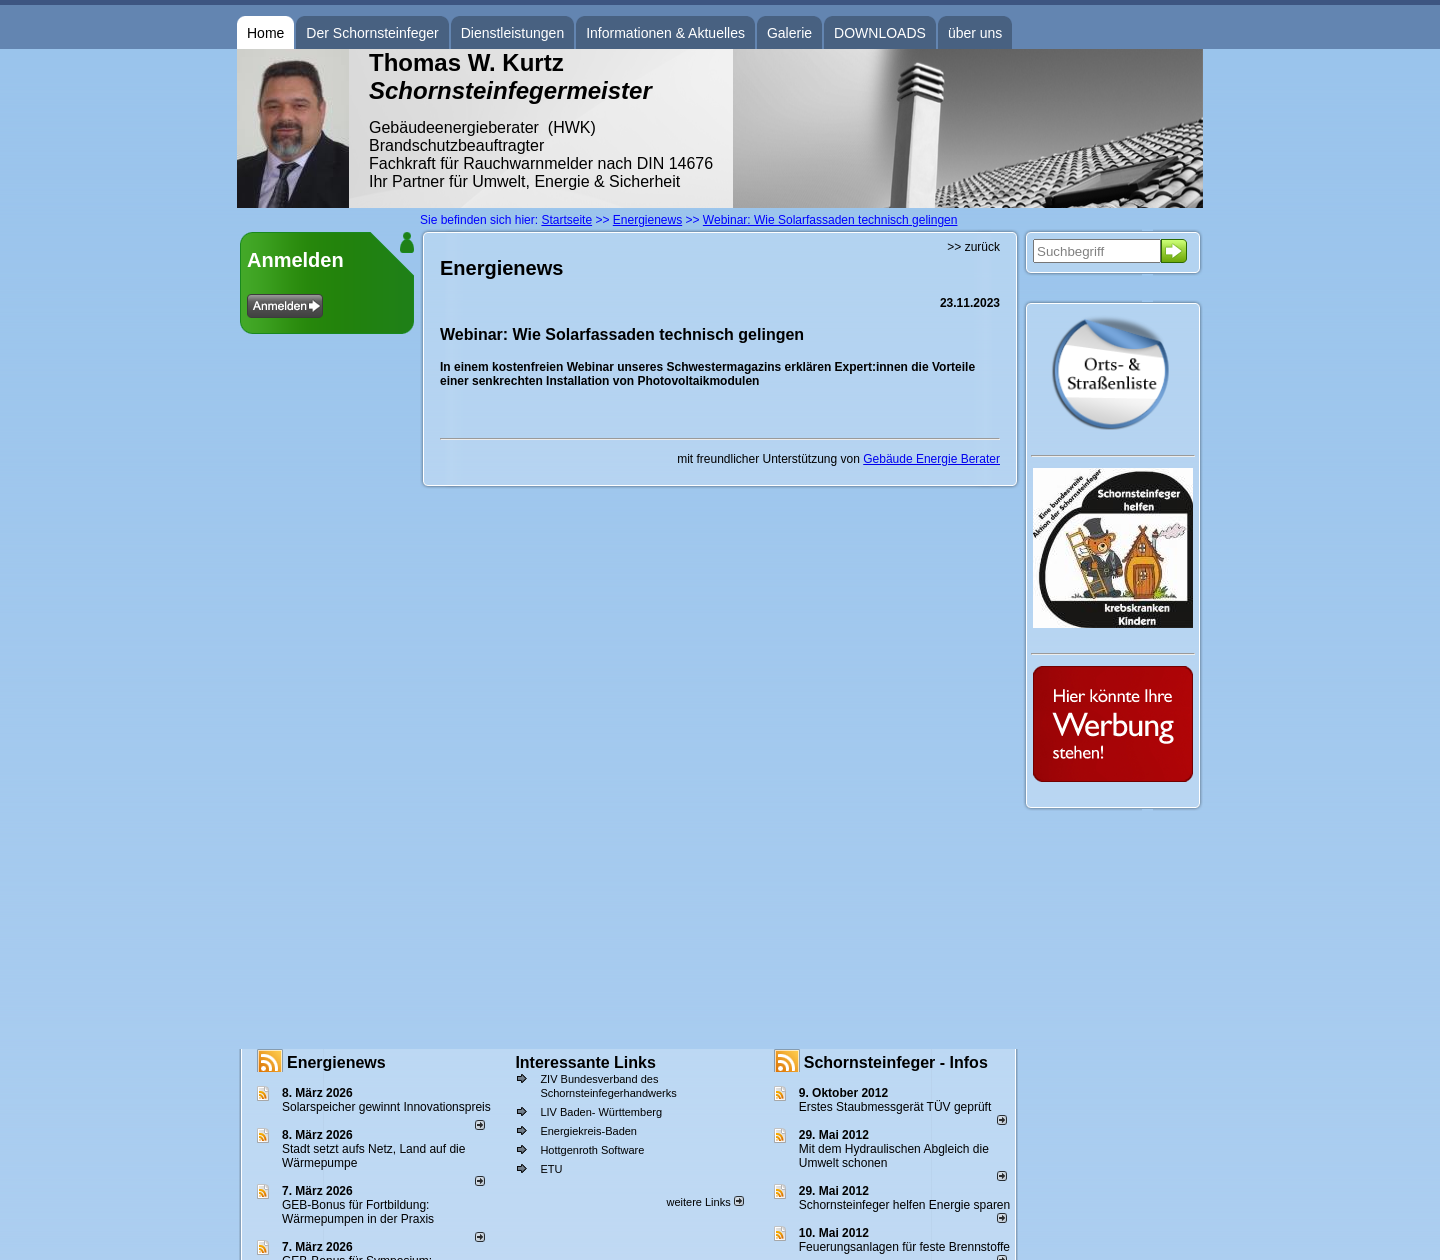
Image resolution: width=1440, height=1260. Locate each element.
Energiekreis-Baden (588, 1131)
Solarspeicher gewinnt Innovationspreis (386, 1107)
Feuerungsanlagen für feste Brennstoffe (904, 1247)
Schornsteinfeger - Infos (896, 1062)
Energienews (336, 1062)
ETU (551, 1169)
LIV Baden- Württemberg (601, 1112)
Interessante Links (585, 1062)
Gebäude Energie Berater (931, 459)
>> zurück (973, 247)
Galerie (789, 33)
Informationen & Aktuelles (665, 33)
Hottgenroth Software (592, 1150)
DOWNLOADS (880, 33)
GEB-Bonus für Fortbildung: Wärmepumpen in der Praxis (358, 1212)
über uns (975, 33)
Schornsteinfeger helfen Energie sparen (904, 1205)
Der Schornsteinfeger (372, 33)
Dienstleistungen (513, 33)
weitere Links (704, 1202)
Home (265, 33)
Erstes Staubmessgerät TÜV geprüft (895, 1107)
